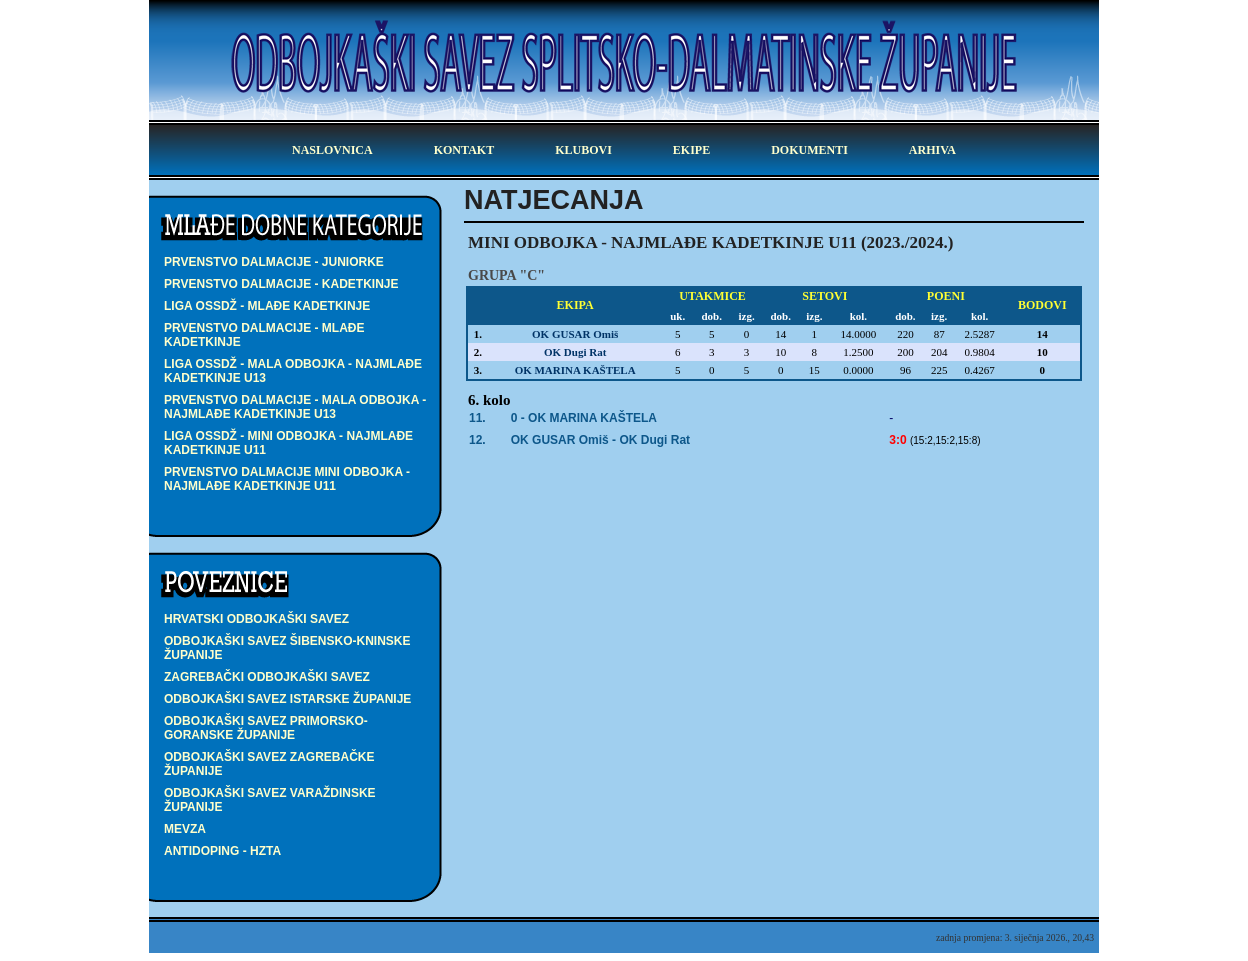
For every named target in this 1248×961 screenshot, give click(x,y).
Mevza (185, 829)
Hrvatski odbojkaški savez (256, 619)
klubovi (583, 150)
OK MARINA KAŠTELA (575, 370)
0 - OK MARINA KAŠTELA (584, 418)
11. (477, 418)
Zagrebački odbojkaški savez (267, 677)
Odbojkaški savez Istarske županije (287, 699)
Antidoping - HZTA (222, 851)
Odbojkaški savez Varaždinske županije (270, 800)
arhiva (932, 150)
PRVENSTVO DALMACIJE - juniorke (274, 262)
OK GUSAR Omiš (575, 334)
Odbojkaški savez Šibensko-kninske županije (287, 648)
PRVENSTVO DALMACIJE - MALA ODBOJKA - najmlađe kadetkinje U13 (295, 407)
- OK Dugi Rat (600, 440)
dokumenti (809, 150)
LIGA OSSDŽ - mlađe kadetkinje (267, 306)
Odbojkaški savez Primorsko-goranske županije (266, 728)
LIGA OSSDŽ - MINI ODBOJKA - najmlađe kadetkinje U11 (288, 443)
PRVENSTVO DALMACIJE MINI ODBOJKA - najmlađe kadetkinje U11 (287, 479)
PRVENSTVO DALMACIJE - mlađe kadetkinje (264, 335)
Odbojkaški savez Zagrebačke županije (269, 764)
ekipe (691, 150)
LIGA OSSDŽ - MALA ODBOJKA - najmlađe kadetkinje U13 (293, 371)
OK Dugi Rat (575, 352)
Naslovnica (332, 150)
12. (477, 440)
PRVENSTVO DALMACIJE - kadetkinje (281, 284)
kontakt (464, 150)
